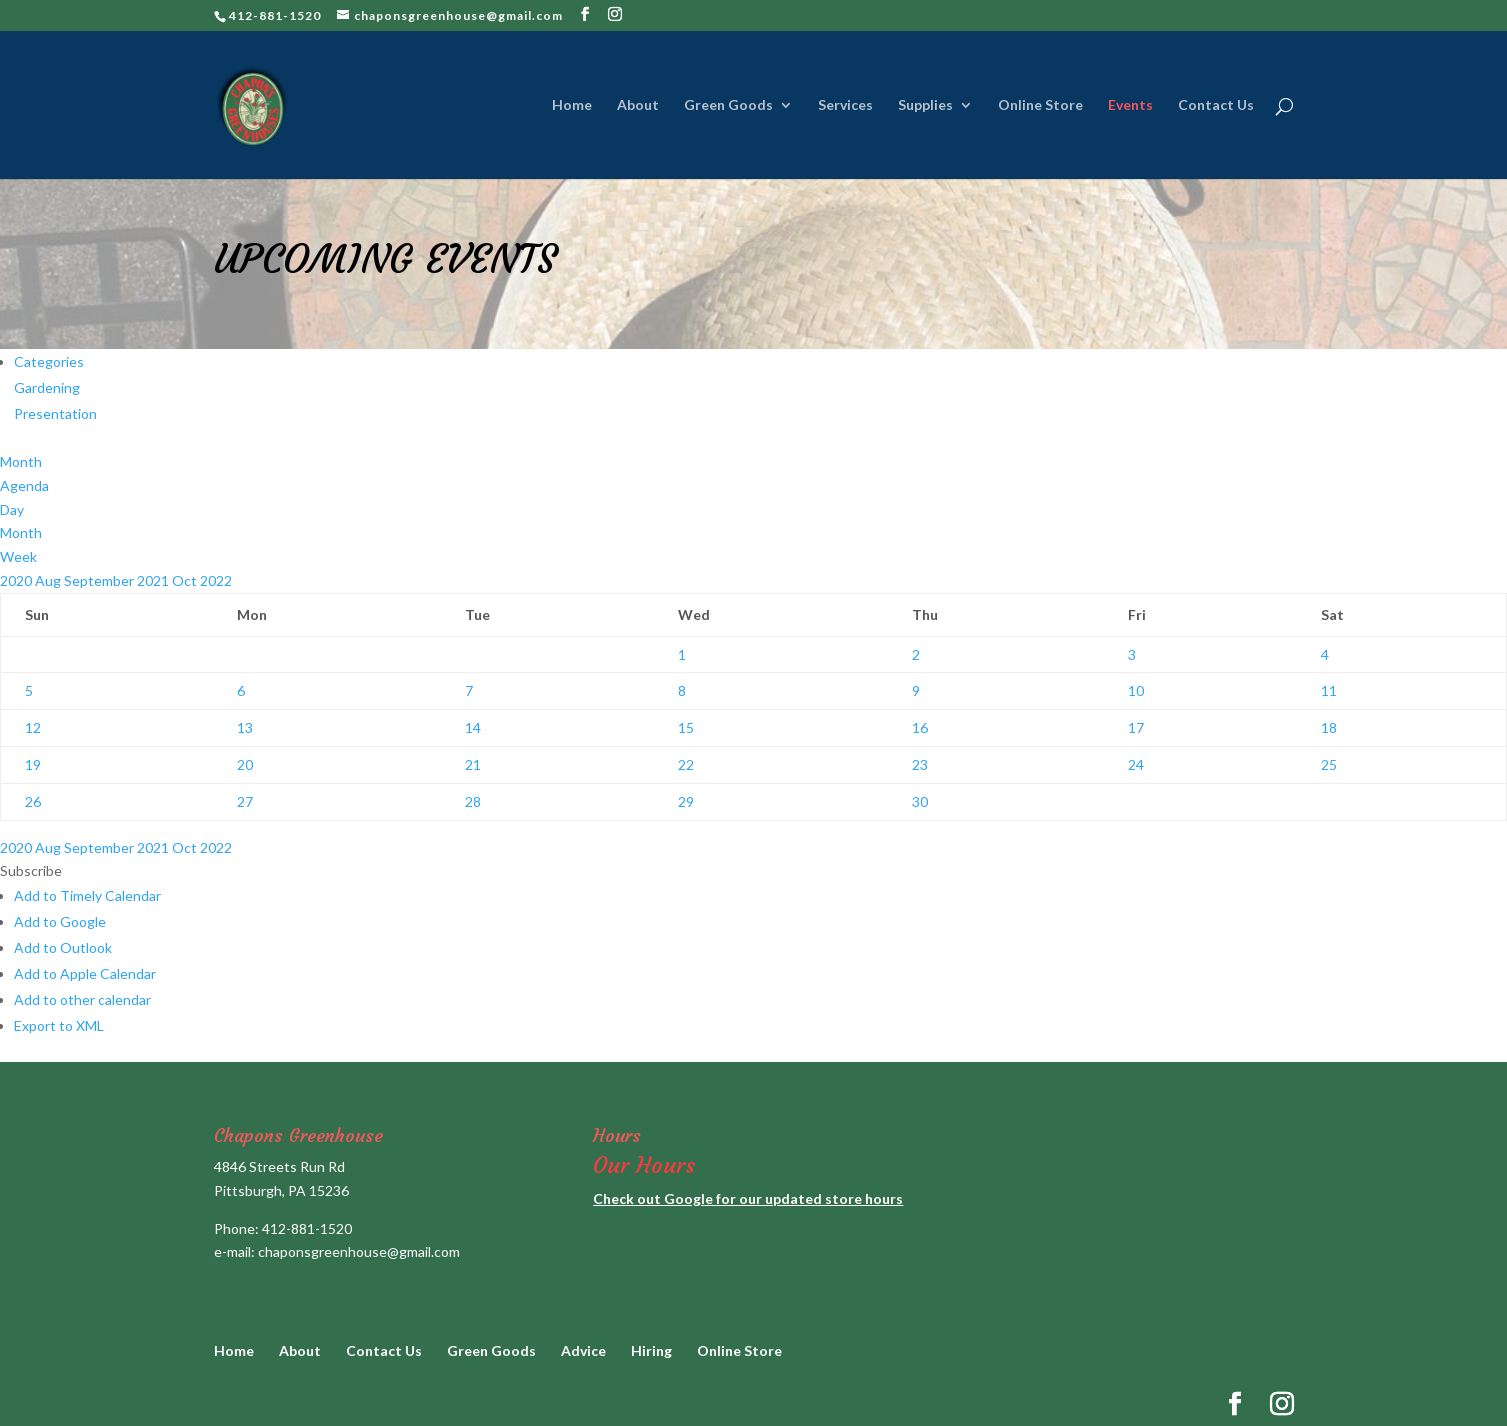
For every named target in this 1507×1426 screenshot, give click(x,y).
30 (920, 801)
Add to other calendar (82, 999)
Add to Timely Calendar (87, 895)
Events (1130, 105)
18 (1329, 727)
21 (473, 764)
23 (920, 764)
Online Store (1040, 105)
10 (1136, 690)
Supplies (925, 105)
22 (686, 764)
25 (1329, 764)
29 (686, 801)
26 (33, 801)
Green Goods (728, 105)
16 (920, 727)
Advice (583, 1350)
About (638, 105)
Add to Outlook (63, 947)
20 (245, 764)
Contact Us (1216, 105)
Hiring (651, 1350)
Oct (186, 580)
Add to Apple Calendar (85, 973)
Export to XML (59, 1025)
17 (1136, 727)
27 (245, 801)
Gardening (47, 387)
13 (245, 727)
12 (33, 727)
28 (473, 801)
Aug (49, 580)
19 (33, 764)
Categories (49, 361)
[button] (31, 870)
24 (1136, 764)
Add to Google (60, 921)
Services (845, 105)
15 (686, 727)
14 (473, 727)
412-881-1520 (307, 1228)
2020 (17, 580)
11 (1329, 690)
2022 (216, 580)
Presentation (55, 413)
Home (572, 105)
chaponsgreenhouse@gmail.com (359, 1251)
